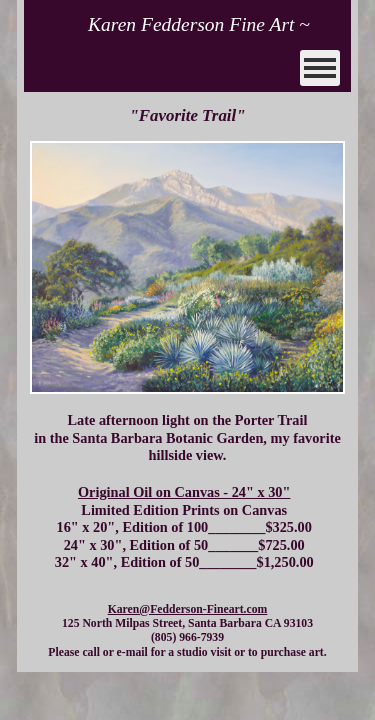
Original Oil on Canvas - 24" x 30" (184, 492)
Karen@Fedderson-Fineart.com (188, 609)
